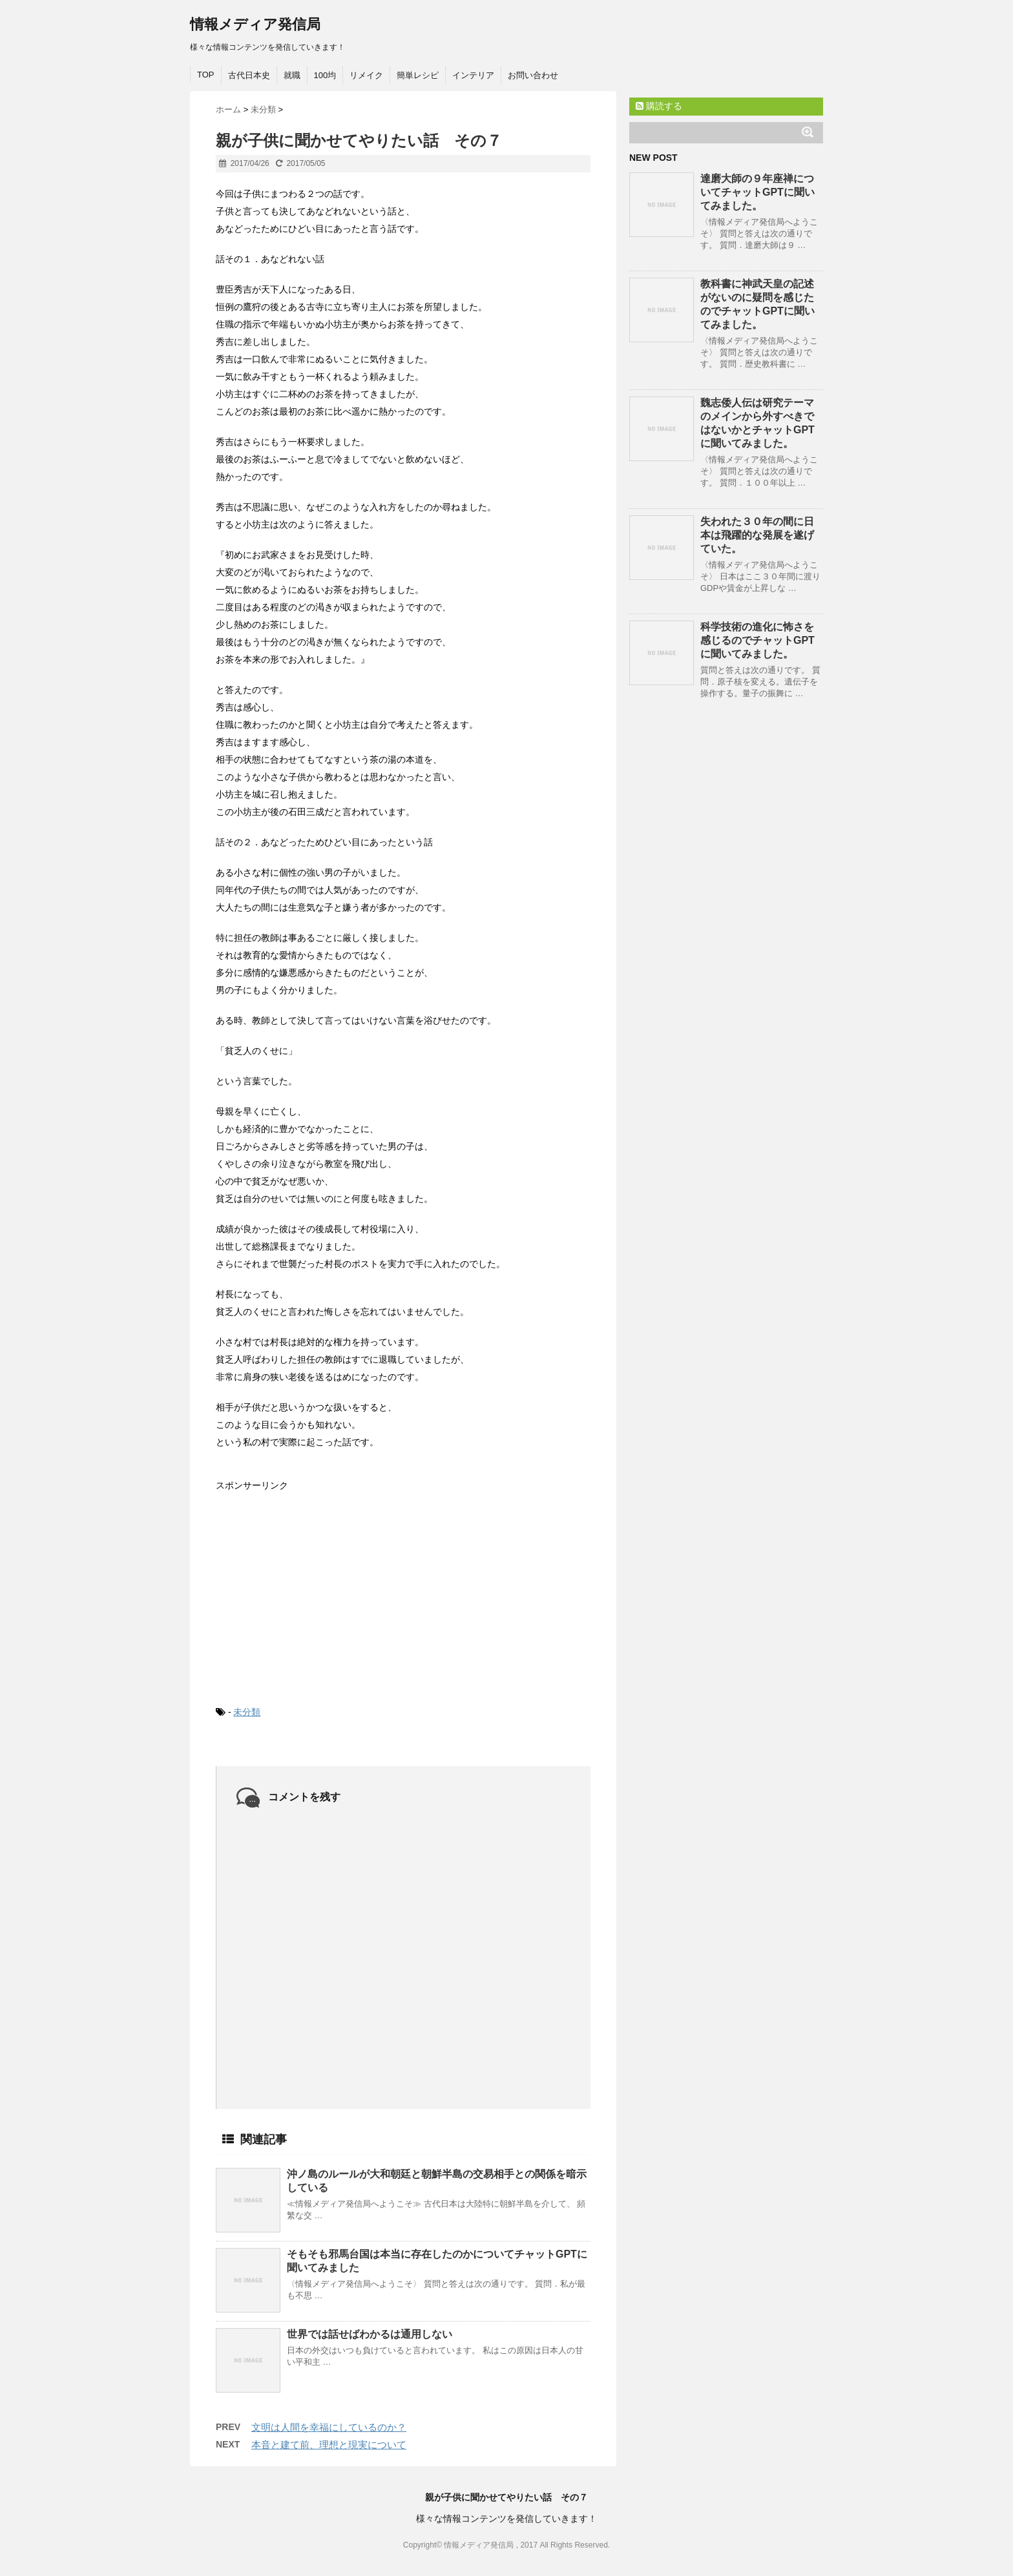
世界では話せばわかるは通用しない (369, 2334)
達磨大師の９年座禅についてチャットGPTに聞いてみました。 (757, 192)
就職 (292, 75)
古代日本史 (249, 75)
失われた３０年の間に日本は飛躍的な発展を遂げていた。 (757, 535)
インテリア (473, 75)
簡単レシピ (418, 75)
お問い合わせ (533, 75)
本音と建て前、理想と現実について (328, 2444)
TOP (205, 74)
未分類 (246, 1712)
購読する (659, 106)
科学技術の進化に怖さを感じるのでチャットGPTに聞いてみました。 (757, 640)
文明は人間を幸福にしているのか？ (328, 2427)
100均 (325, 75)
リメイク (366, 75)
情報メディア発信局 (255, 24)
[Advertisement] (313, 1588)
